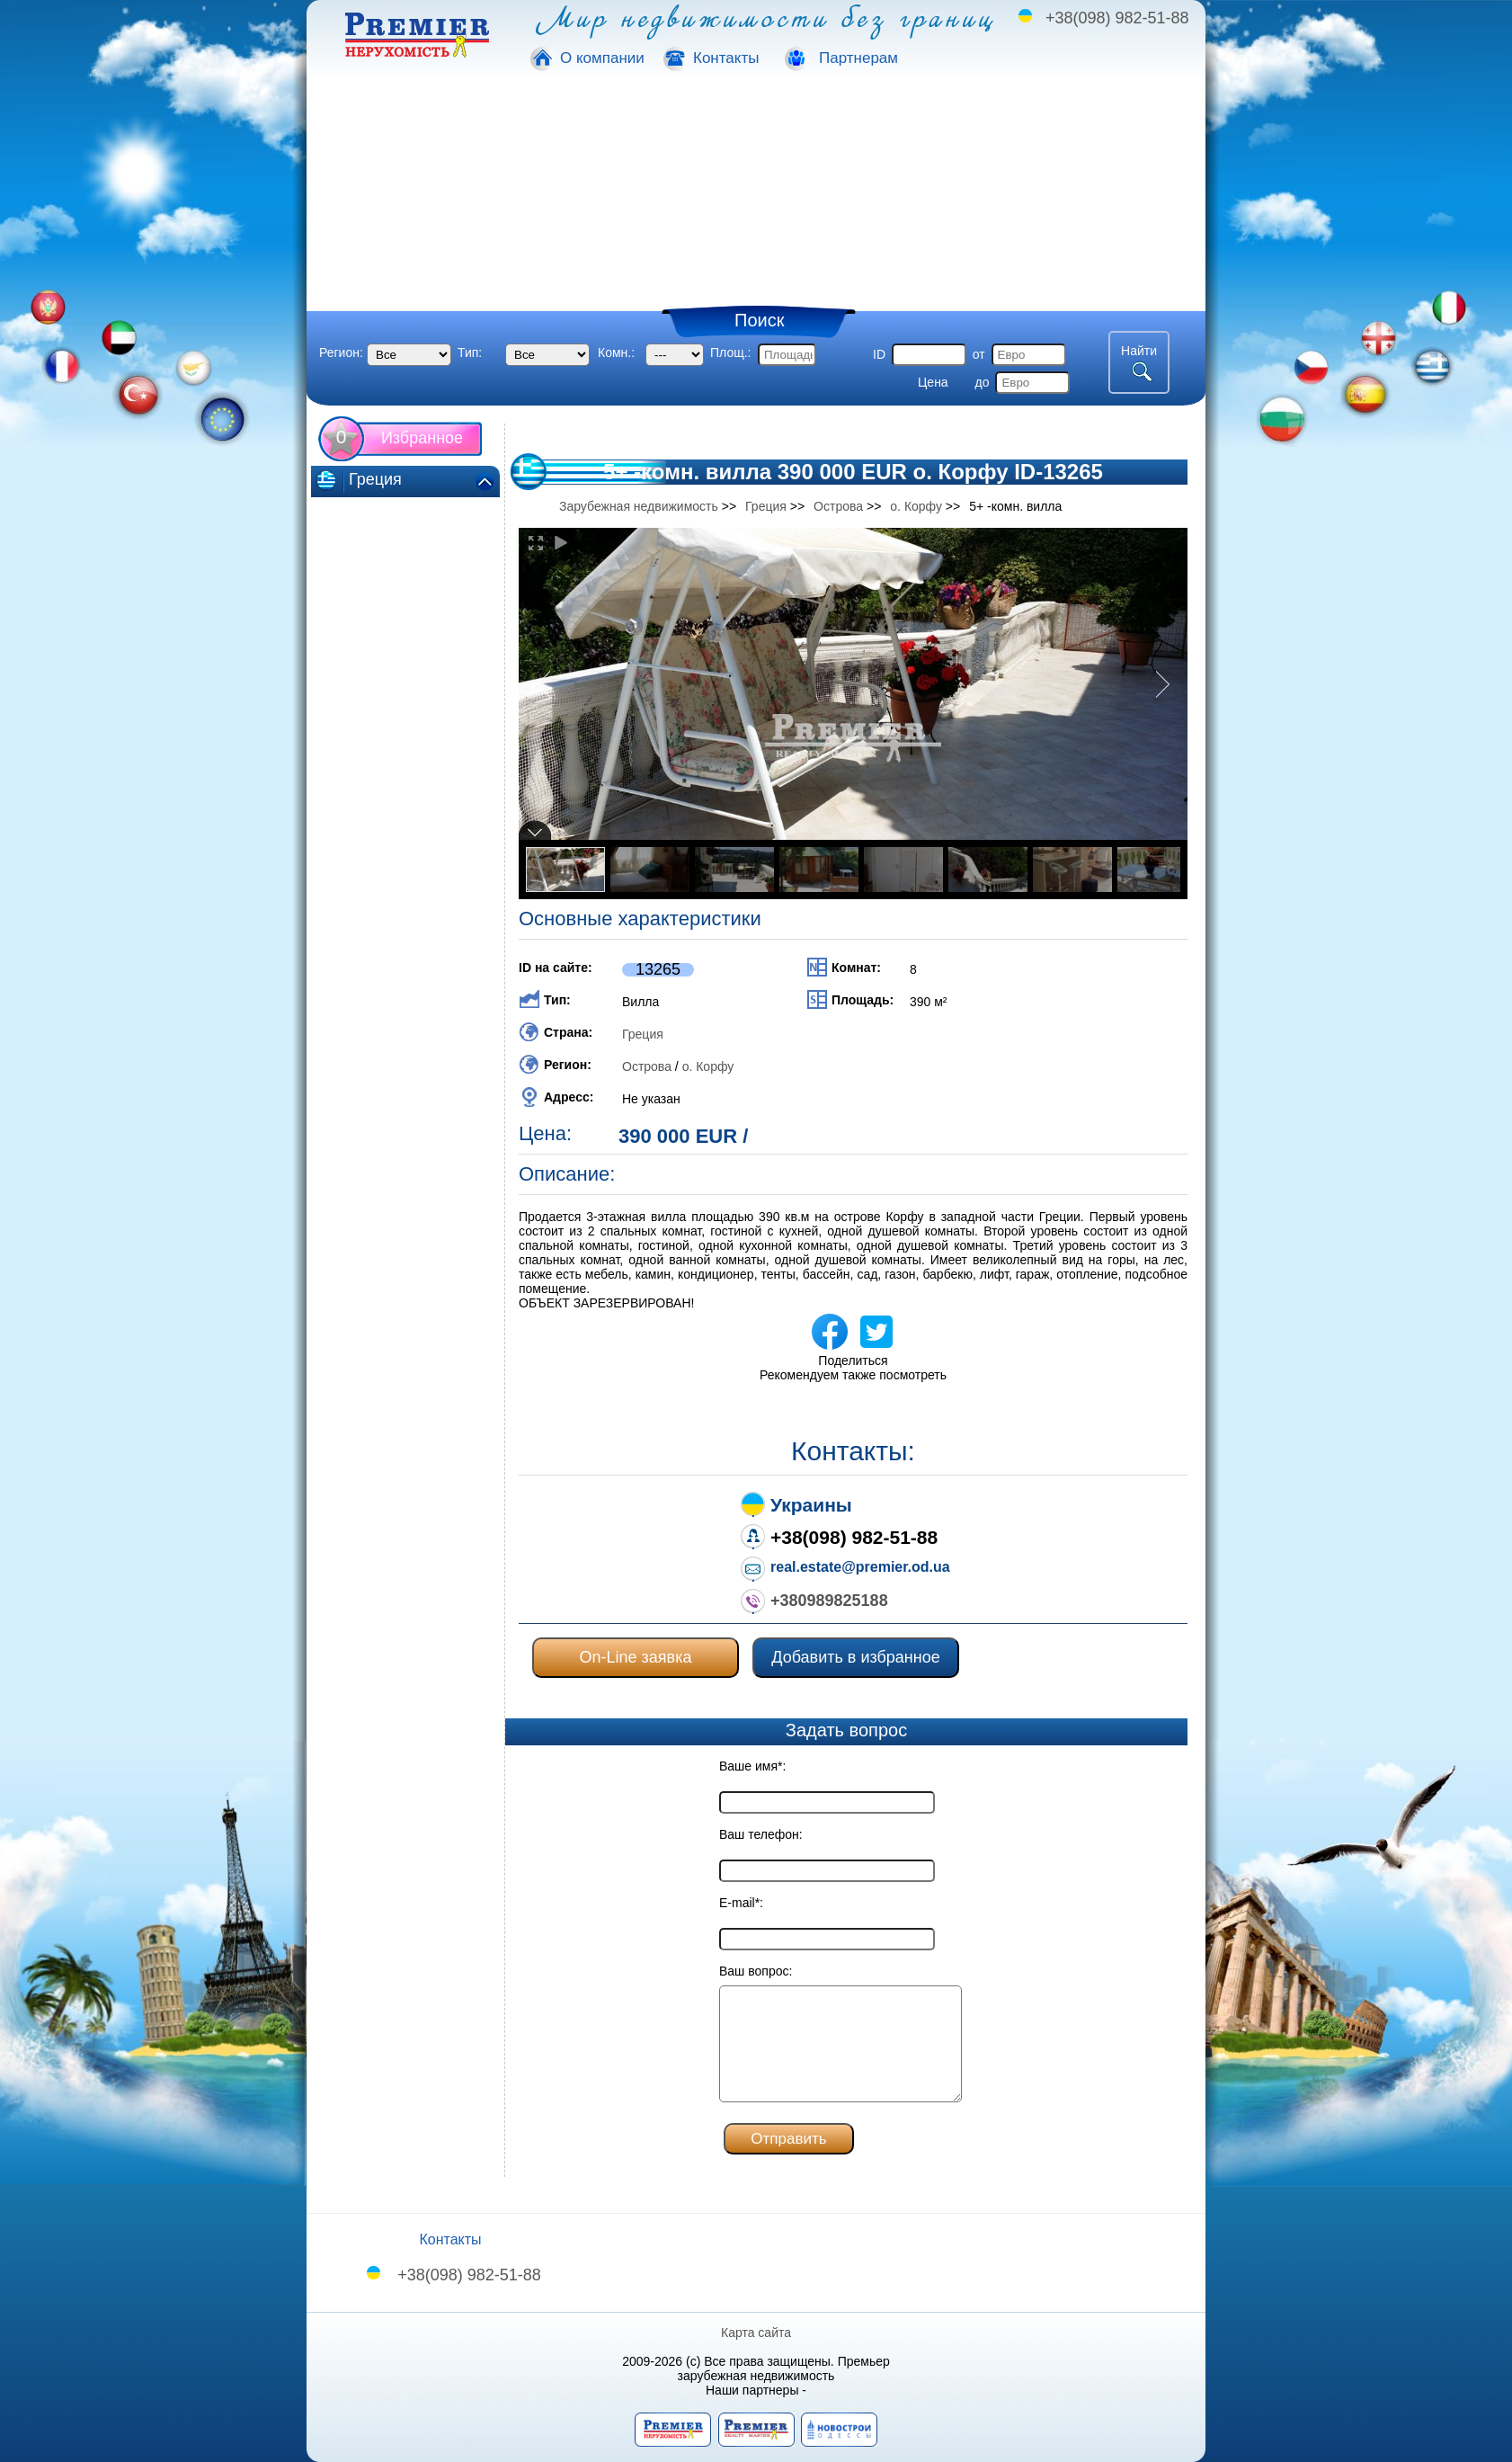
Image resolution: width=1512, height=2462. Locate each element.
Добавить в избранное (855, 1657)
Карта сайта (756, 2332)
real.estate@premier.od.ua (860, 1566)
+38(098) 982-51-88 (1117, 18)
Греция (642, 1034)
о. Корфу (708, 1066)
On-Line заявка (636, 1657)
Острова (647, 1066)
